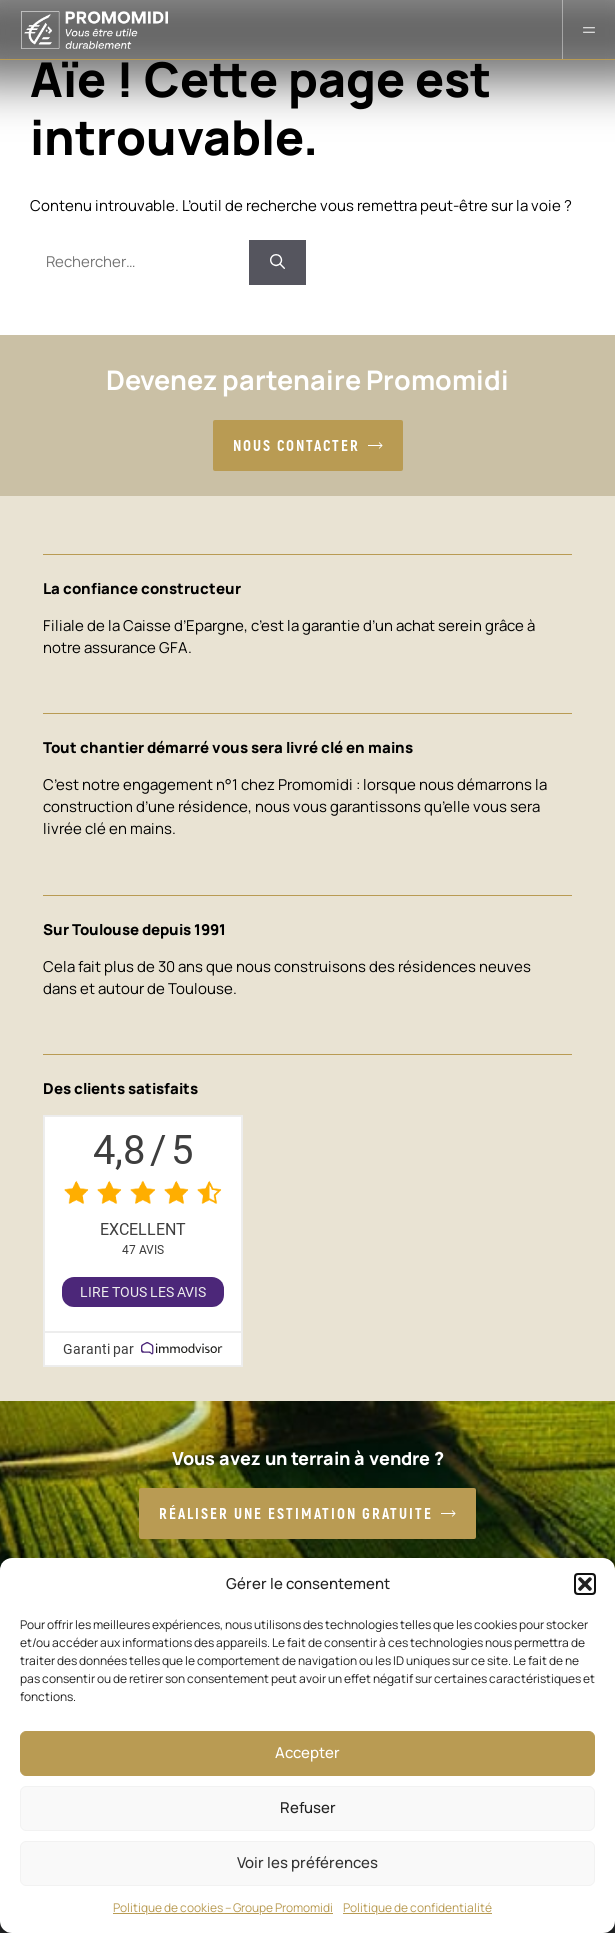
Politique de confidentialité (417, 1907)
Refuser (308, 1807)
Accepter (307, 1752)
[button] (585, 1584)
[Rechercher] (277, 262)
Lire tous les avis (143, 1292)
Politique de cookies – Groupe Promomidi (223, 1907)
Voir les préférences (307, 1862)
